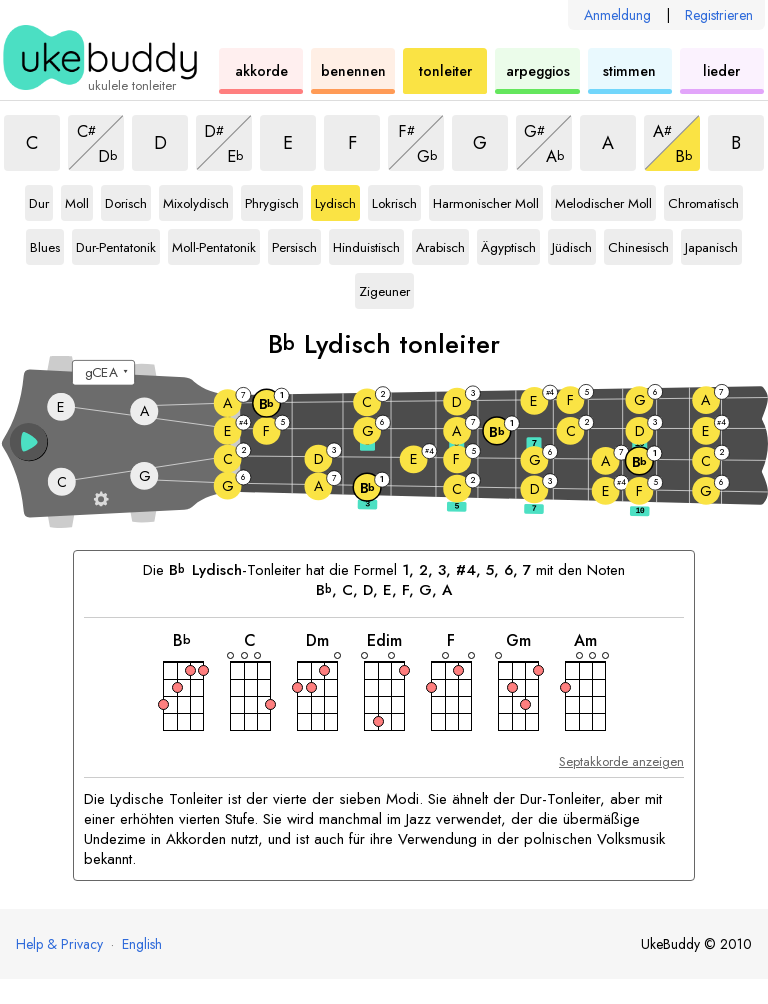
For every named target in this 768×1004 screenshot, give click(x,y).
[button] (29, 442)
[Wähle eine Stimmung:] (103, 373)
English (142, 944)
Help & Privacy (59, 944)
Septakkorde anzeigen (621, 761)
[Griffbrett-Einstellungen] (101, 498)
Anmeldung (617, 15)
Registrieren (719, 15)
